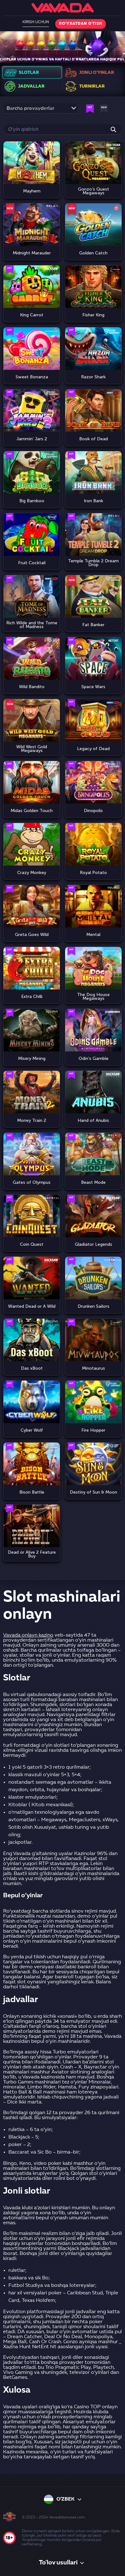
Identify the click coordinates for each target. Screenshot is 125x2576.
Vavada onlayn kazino (28, 1635)
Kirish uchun (35, 22)
